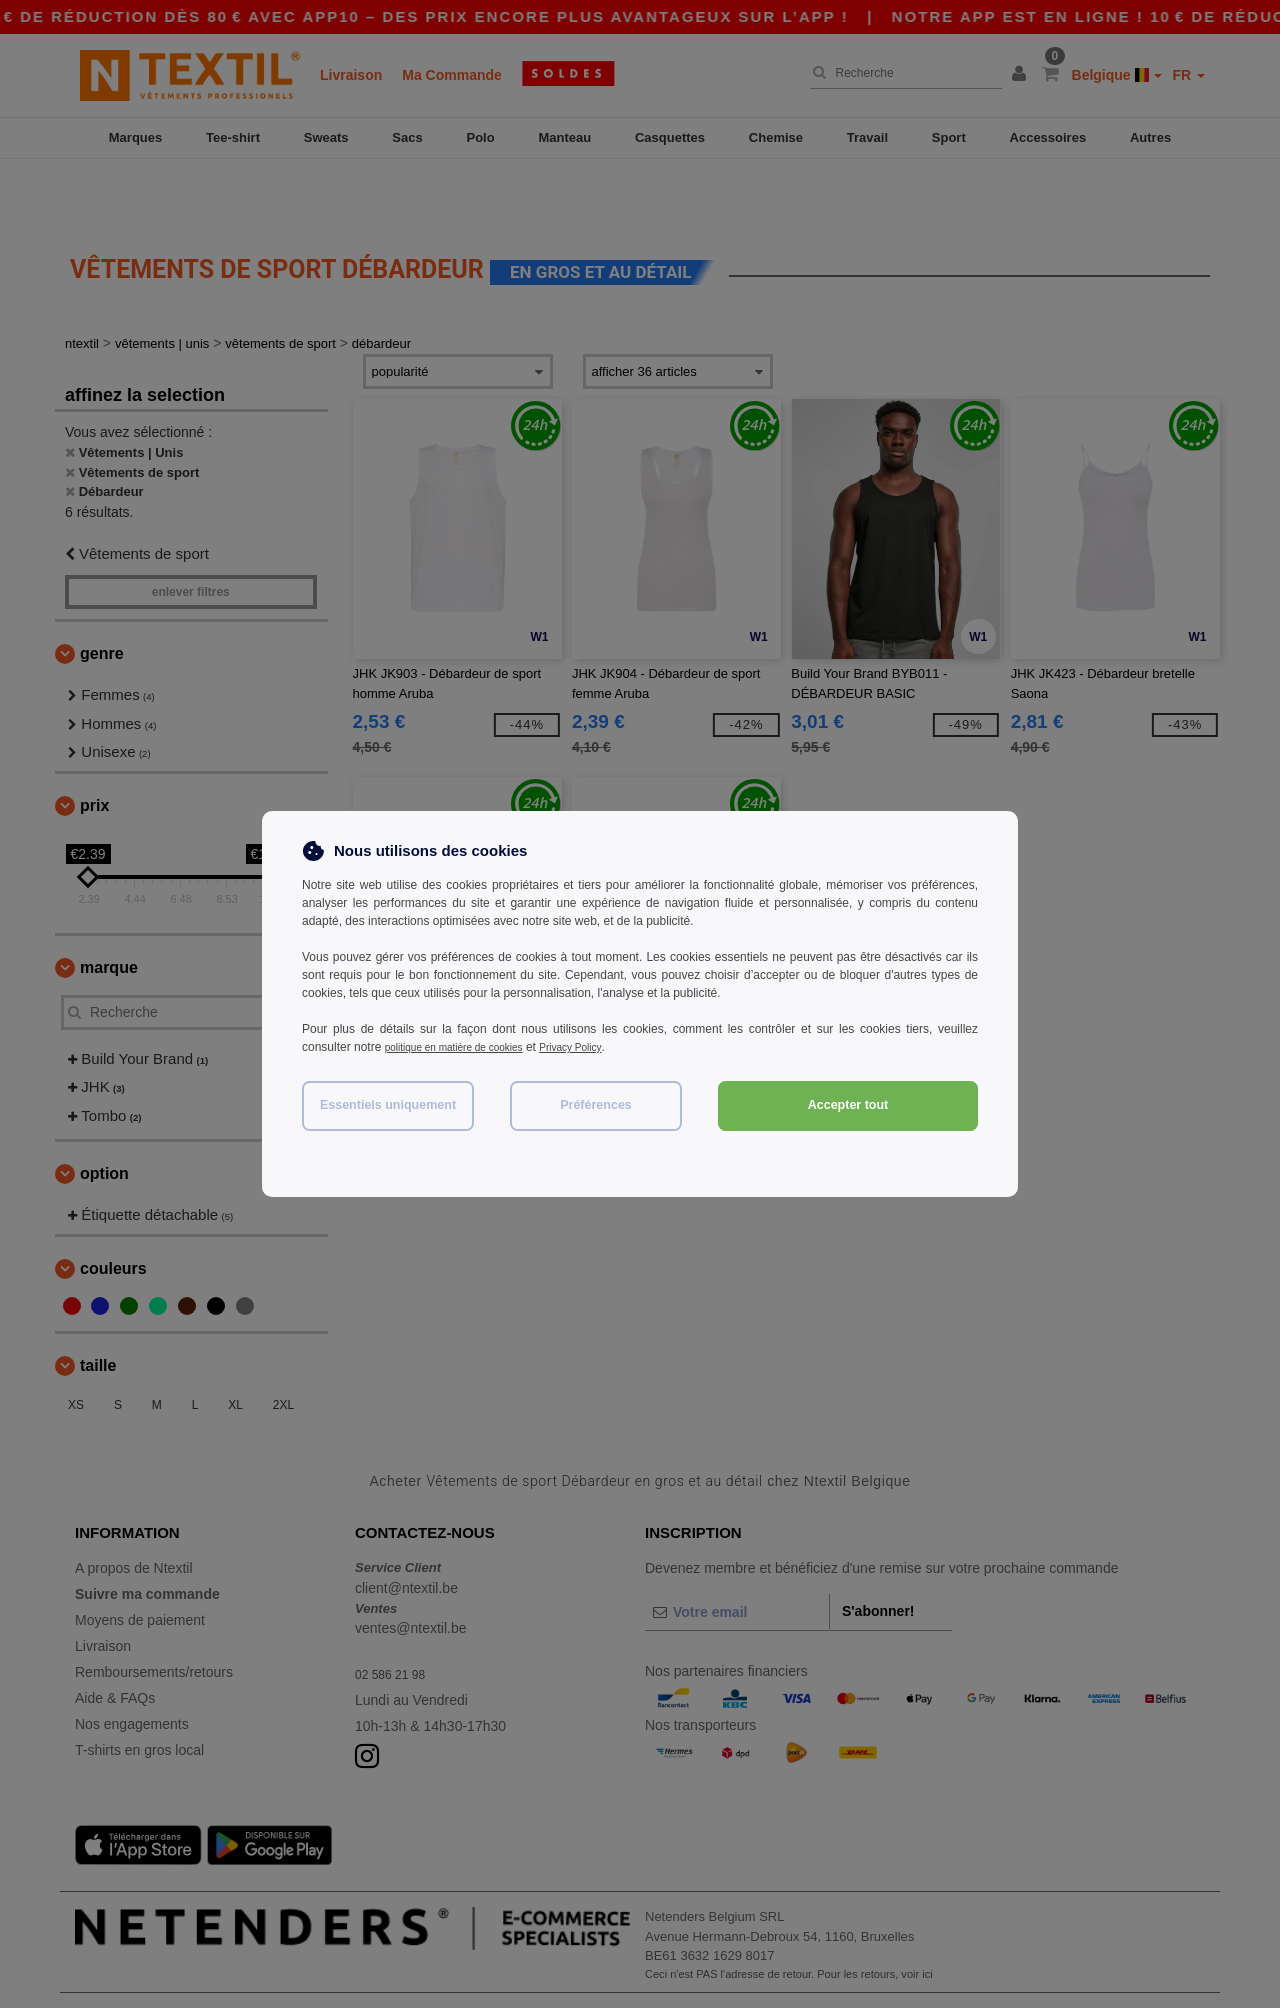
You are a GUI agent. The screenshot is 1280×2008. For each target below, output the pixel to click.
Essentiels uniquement (388, 1105)
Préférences (596, 1105)
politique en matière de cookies (467, 1047)
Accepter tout (848, 1105)
